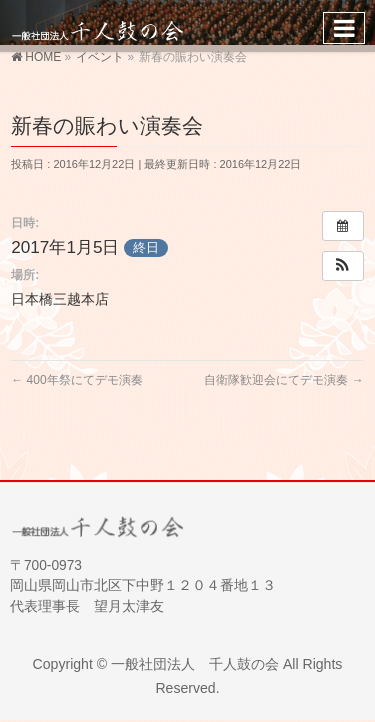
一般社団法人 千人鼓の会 (195, 664)
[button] (343, 266)
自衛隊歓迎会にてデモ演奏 (283, 380)
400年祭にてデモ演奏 (76, 380)
